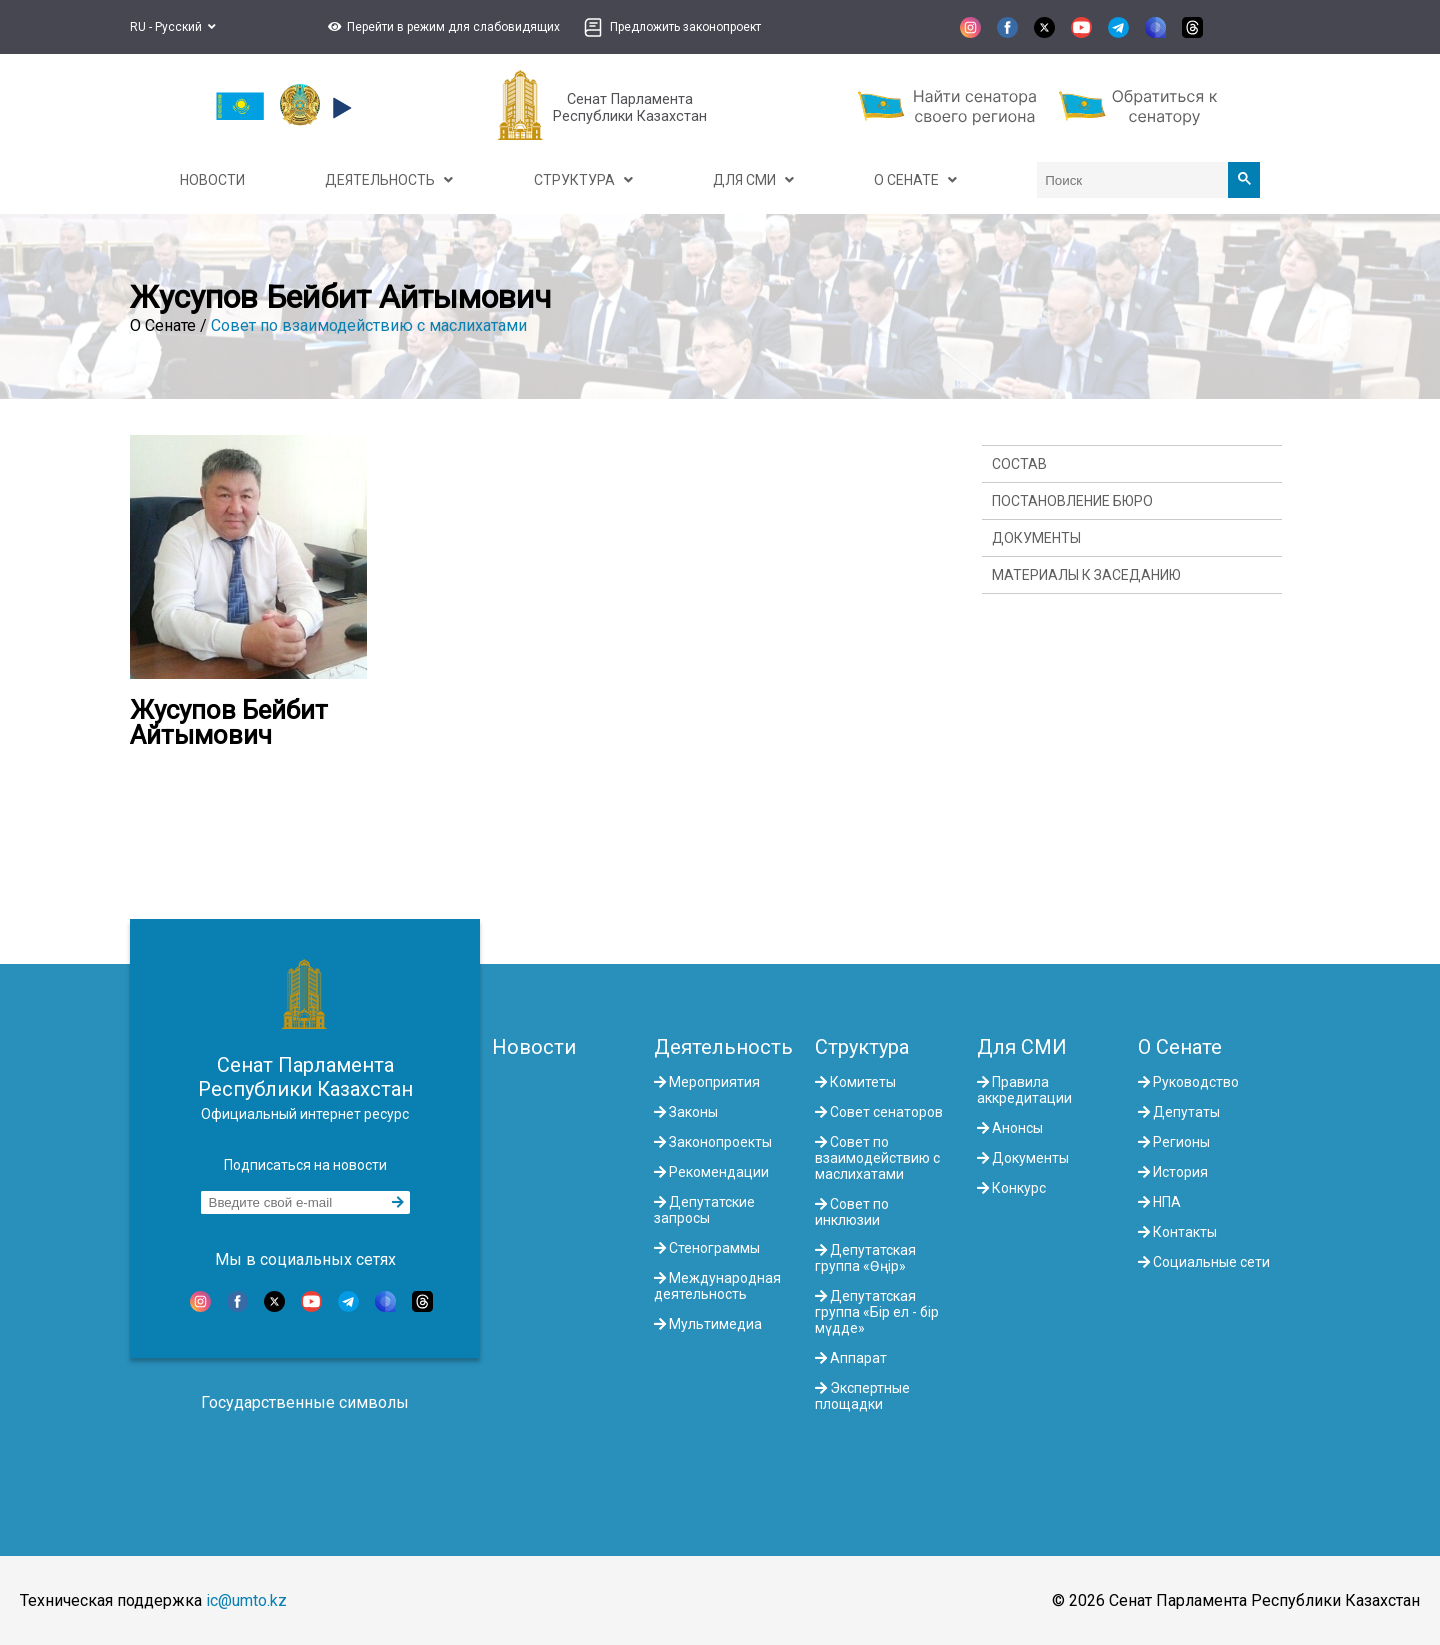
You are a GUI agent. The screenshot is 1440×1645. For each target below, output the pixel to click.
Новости (534, 1047)
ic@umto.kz (246, 1600)
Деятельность (723, 1047)
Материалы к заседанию (1086, 575)
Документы (1036, 538)
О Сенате (1180, 1047)
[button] (441, 27)
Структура (862, 1047)
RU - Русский (173, 27)
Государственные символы (305, 1402)
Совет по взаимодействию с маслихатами (369, 325)
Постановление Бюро (1072, 501)
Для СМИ (1022, 1047)
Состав (1019, 464)
